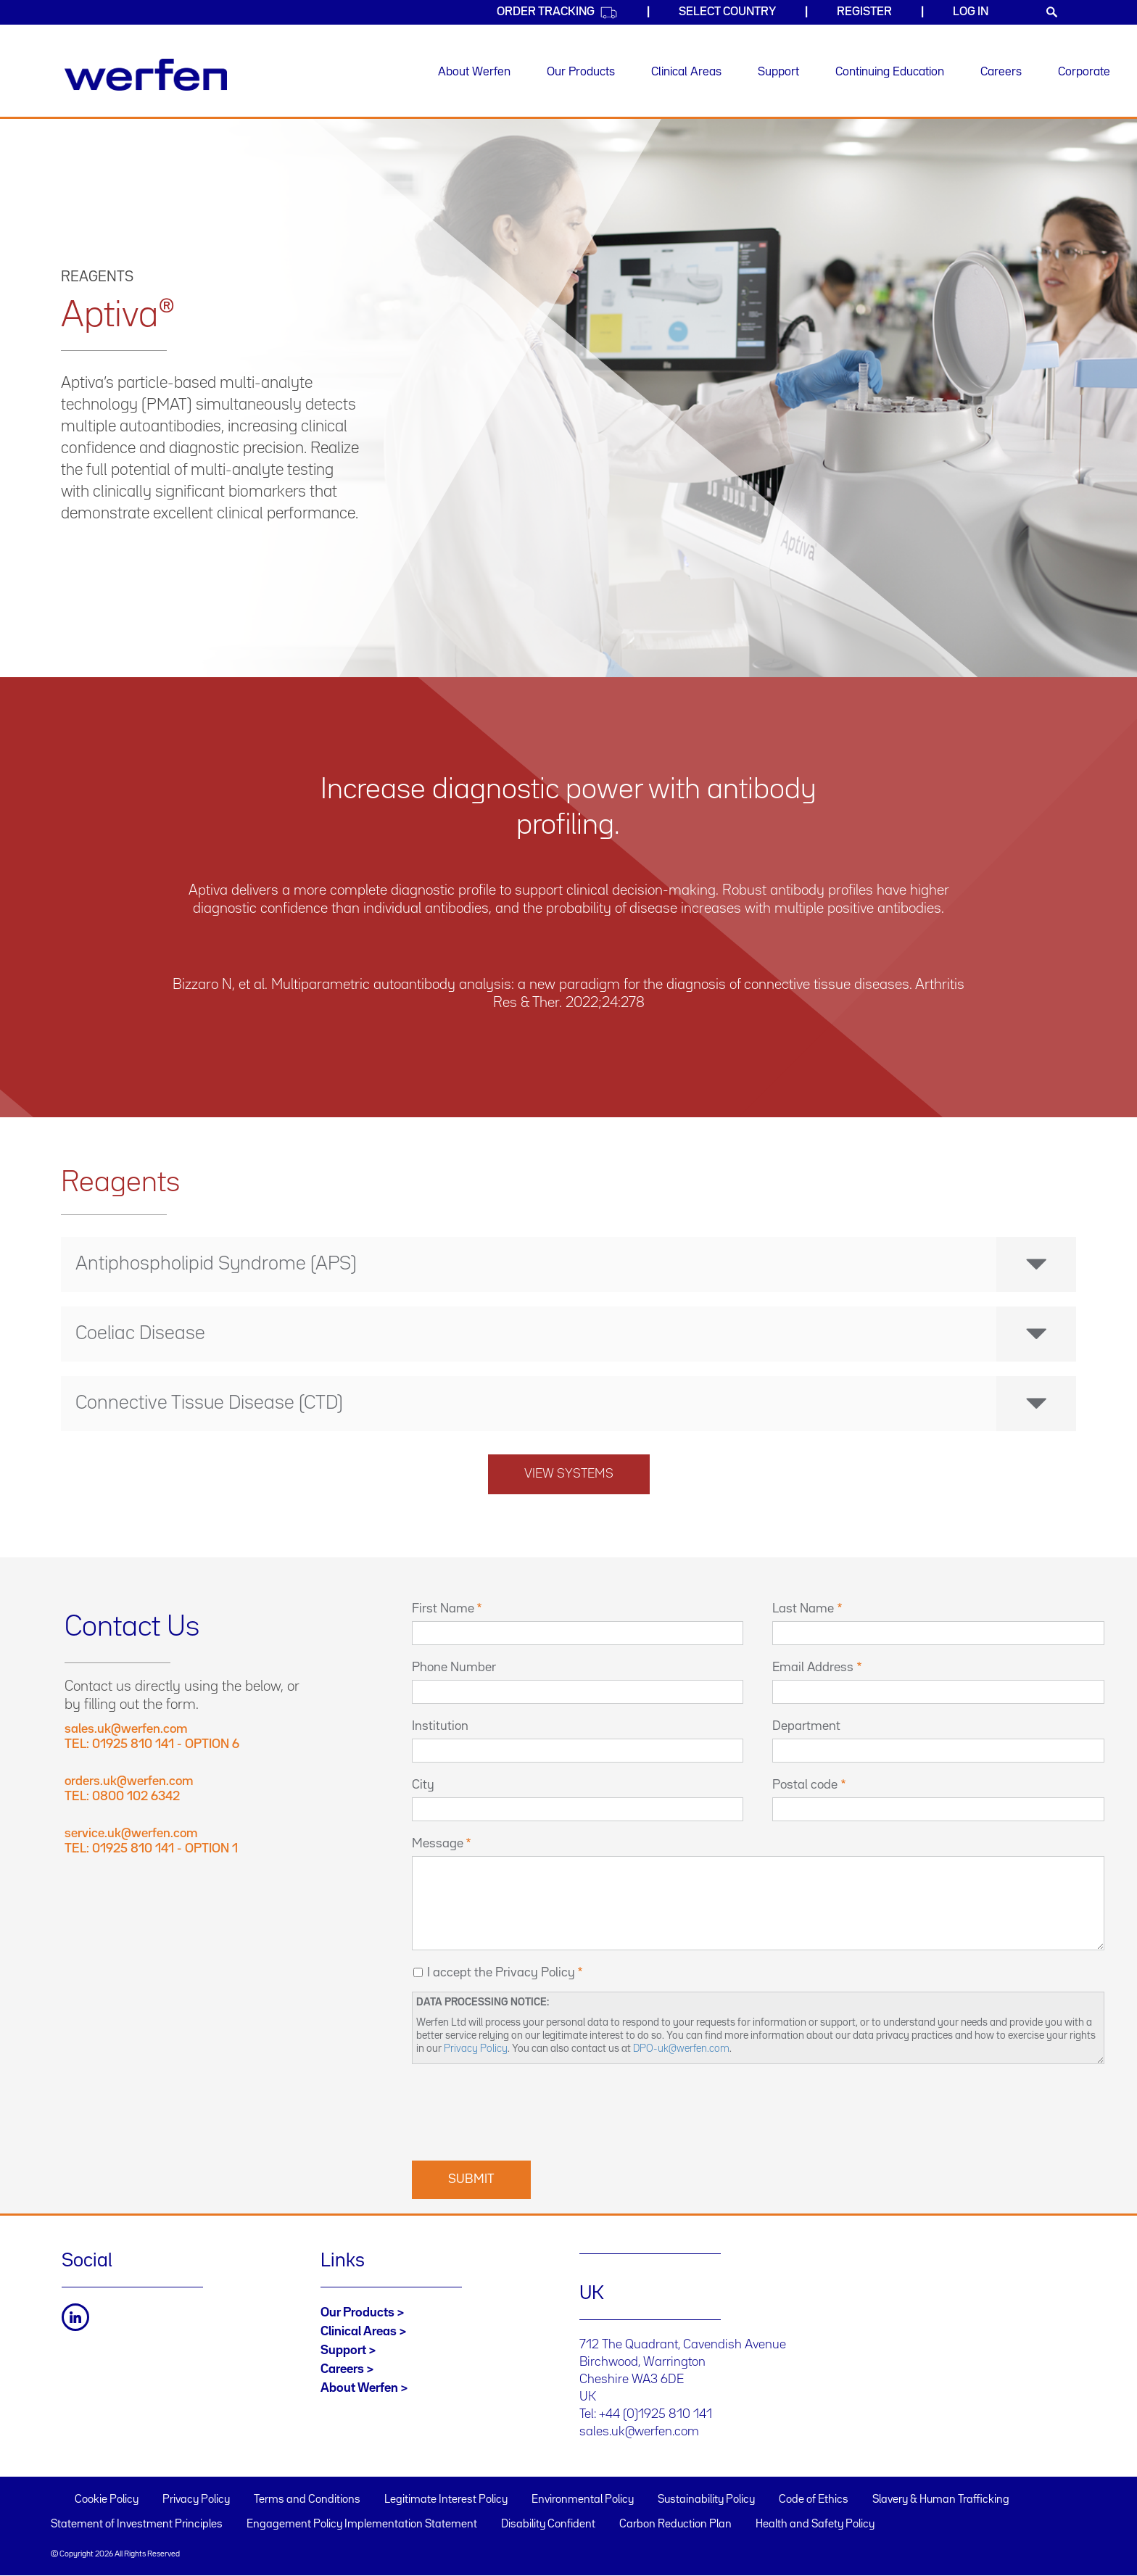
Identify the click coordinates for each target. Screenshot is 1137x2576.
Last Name (803, 1609)
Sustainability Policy (706, 2500)
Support (778, 72)
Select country (727, 12)
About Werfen (474, 72)
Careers (1001, 72)
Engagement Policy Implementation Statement (362, 2524)
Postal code (805, 1785)
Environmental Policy (583, 2500)
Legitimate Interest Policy (446, 2500)
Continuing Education (889, 72)
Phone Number (454, 1667)
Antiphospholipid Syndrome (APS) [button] (575, 1264)
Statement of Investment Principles (137, 2524)
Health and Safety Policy (815, 2524)
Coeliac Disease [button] (575, 1334)
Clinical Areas (686, 72)
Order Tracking (557, 13)
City (423, 1785)
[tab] (568, 1264)
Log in (970, 12)
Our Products (581, 72)
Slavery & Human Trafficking (940, 2500)
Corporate (1084, 72)
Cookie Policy (106, 2500)
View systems (568, 1474)
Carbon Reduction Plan (675, 2524)
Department (806, 1726)
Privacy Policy (476, 2048)
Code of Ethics (813, 2500)
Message (437, 1844)
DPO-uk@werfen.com (681, 2048)
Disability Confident (548, 2524)
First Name (443, 1609)
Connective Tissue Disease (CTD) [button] (575, 1403)
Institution (440, 1726)
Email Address (812, 1667)
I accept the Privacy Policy (501, 1973)
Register (864, 12)
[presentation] (522, 2110)
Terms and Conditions (307, 2500)
